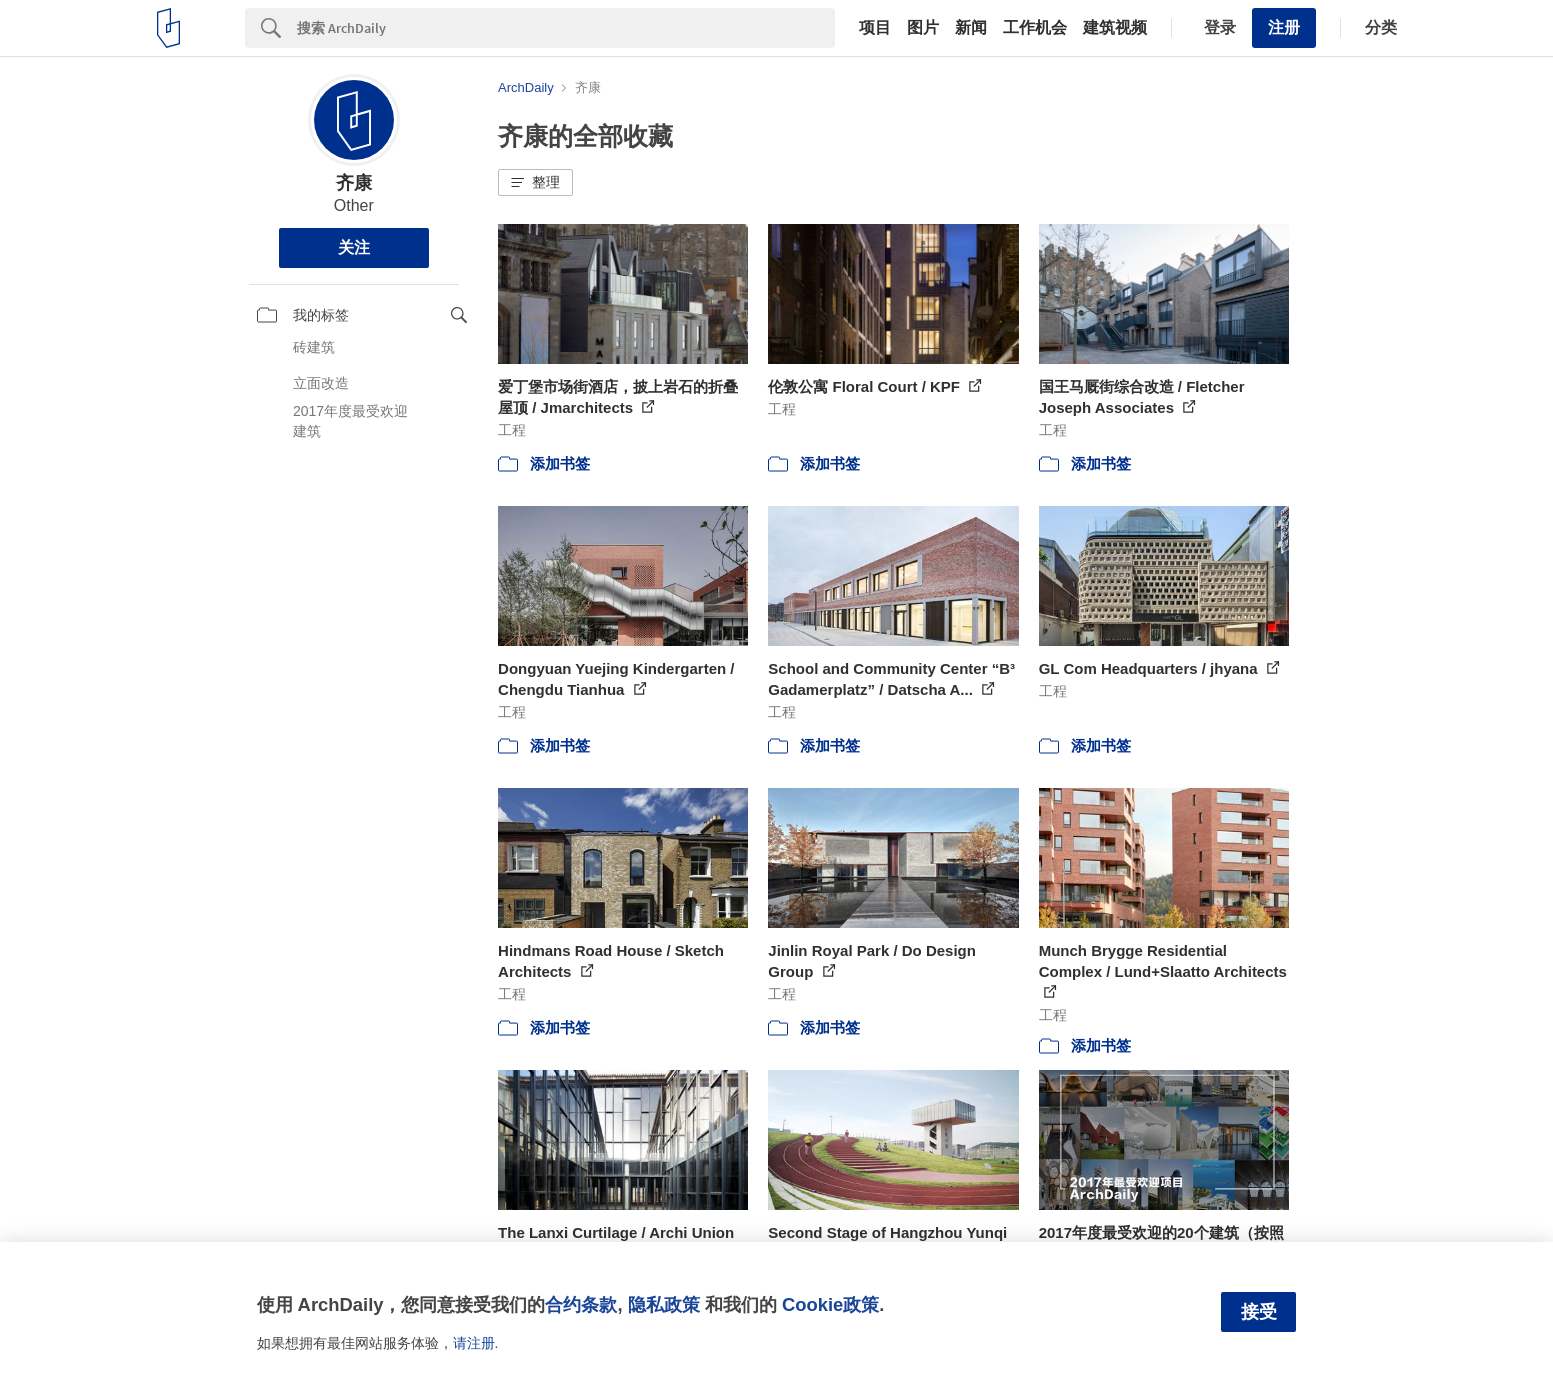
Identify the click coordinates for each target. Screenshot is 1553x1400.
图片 (923, 28)
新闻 (971, 28)
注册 (1284, 27)
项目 (875, 28)
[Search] (566, 28)
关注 (354, 247)
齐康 (354, 183)
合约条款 (581, 1304)
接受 (1259, 1312)
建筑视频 (1115, 28)
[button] (535, 183)
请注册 (474, 1343)
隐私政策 (664, 1304)
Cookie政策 (830, 1304)
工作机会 (1035, 28)
